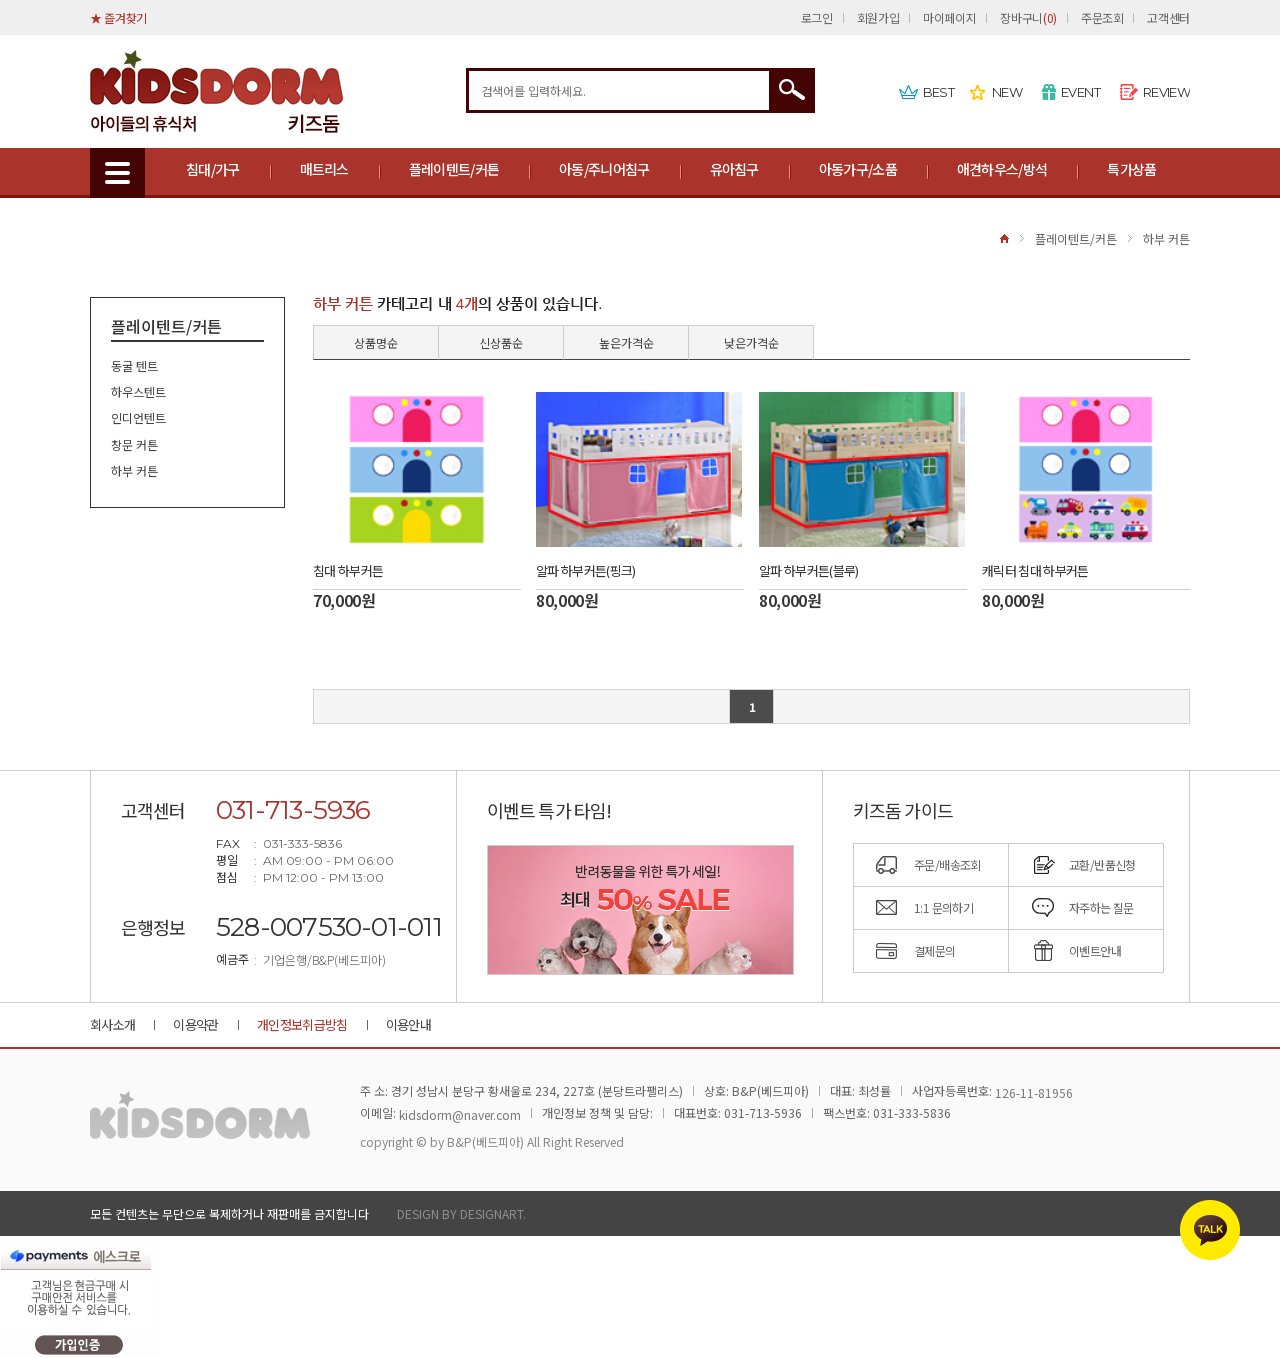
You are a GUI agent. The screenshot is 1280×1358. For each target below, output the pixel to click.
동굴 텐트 (134, 365)
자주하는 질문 (1101, 907)
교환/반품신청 (1102, 864)
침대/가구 (213, 169)
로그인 (817, 17)
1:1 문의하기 (943, 907)
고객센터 (1168, 17)
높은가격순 (626, 342)
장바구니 (1028, 17)
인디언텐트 (138, 418)
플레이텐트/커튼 (454, 169)
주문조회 (1102, 17)
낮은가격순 (751, 342)
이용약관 (195, 1024)
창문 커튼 (134, 444)
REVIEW (1166, 92)
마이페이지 (949, 17)
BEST (938, 92)
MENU (117, 173)
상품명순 (376, 342)
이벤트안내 (1095, 950)
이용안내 (408, 1024)
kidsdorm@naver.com (460, 1114)
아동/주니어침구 (604, 169)
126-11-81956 (1034, 1092)
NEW (1007, 92)
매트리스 (324, 169)
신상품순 (501, 342)
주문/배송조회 (947, 864)
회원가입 (878, 17)
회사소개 (112, 1024)
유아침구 (734, 169)
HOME (1004, 238)
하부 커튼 (1166, 238)
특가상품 (1131, 169)
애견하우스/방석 (1002, 169)
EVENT (1080, 92)
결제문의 (935, 950)
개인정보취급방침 (302, 1024)
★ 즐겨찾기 (118, 17)
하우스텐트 (138, 391)
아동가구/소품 (858, 169)
